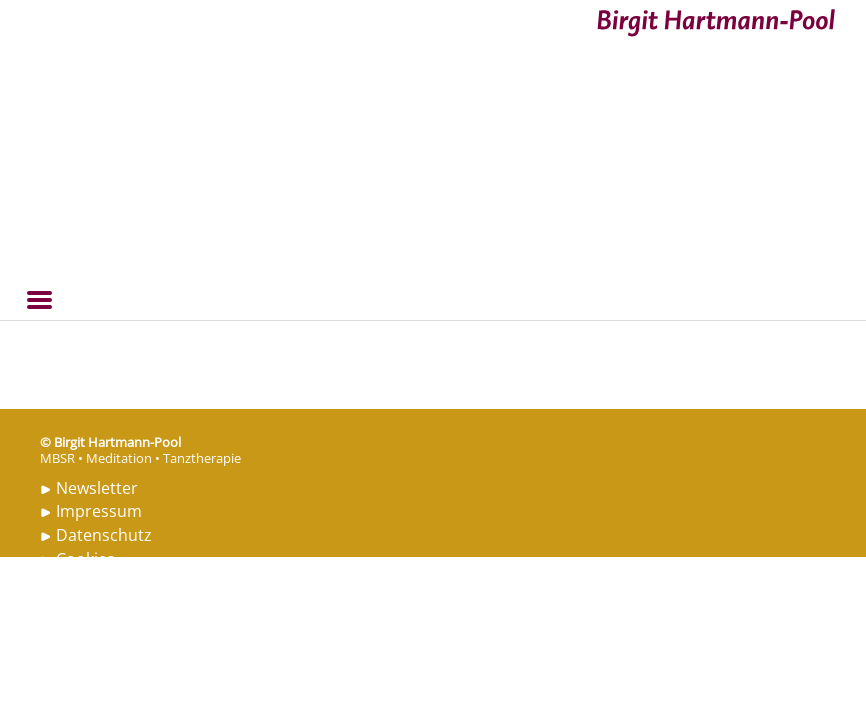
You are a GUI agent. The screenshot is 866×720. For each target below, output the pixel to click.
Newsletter (97, 488)
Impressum (99, 511)
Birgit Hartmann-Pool (82, 12)
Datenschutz (104, 535)
